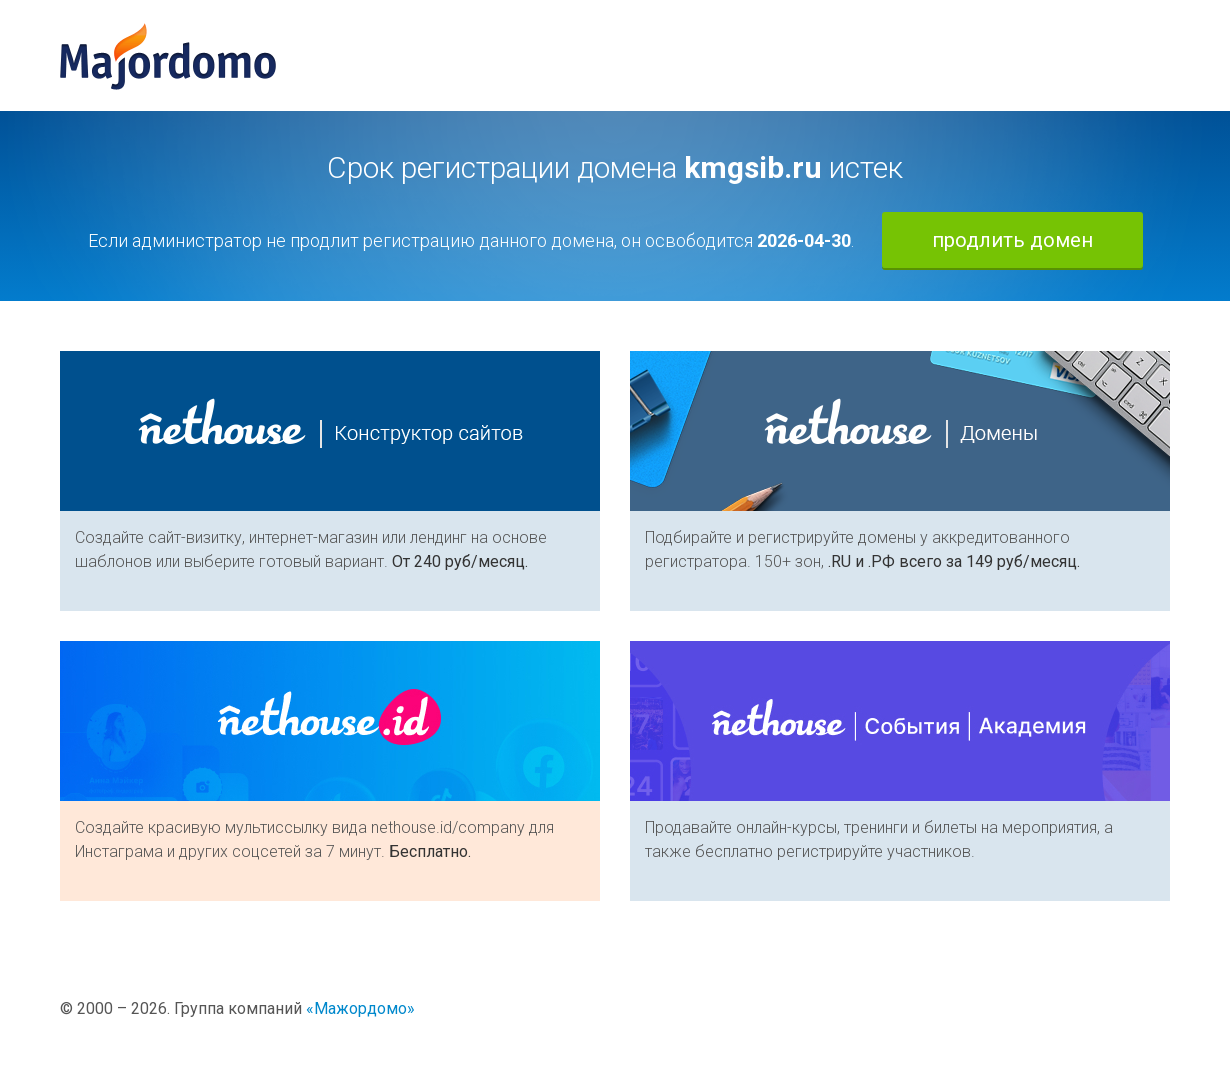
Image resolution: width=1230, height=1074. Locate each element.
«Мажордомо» (360, 1008)
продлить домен (1012, 240)
